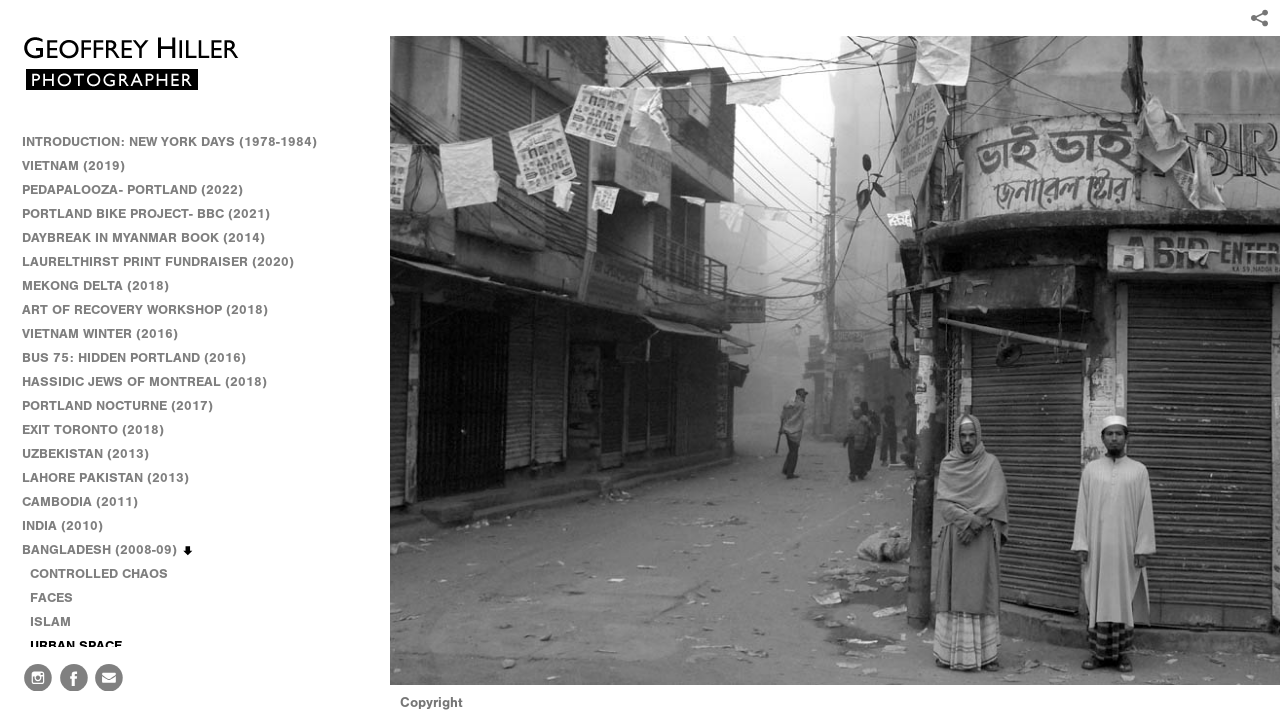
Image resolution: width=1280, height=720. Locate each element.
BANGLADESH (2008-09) (108, 550)
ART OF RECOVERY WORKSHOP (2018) (145, 309)
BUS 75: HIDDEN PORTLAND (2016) (134, 357)
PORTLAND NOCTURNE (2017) (117, 405)
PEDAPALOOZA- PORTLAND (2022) (132, 189)
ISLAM (50, 621)
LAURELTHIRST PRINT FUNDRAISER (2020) (158, 261)
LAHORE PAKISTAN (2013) (114, 478)
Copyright (431, 702)
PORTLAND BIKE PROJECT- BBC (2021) (146, 213)
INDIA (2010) (71, 526)
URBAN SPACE (76, 645)
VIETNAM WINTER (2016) (109, 334)
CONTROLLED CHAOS (99, 573)
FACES (51, 597)
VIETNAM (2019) (73, 165)
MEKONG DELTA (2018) (95, 285)
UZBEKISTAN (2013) (85, 453)
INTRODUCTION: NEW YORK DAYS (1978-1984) (169, 141)
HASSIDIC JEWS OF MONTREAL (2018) (144, 381)
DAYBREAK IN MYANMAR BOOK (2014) (143, 237)
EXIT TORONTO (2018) (93, 429)
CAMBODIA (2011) (89, 502)
